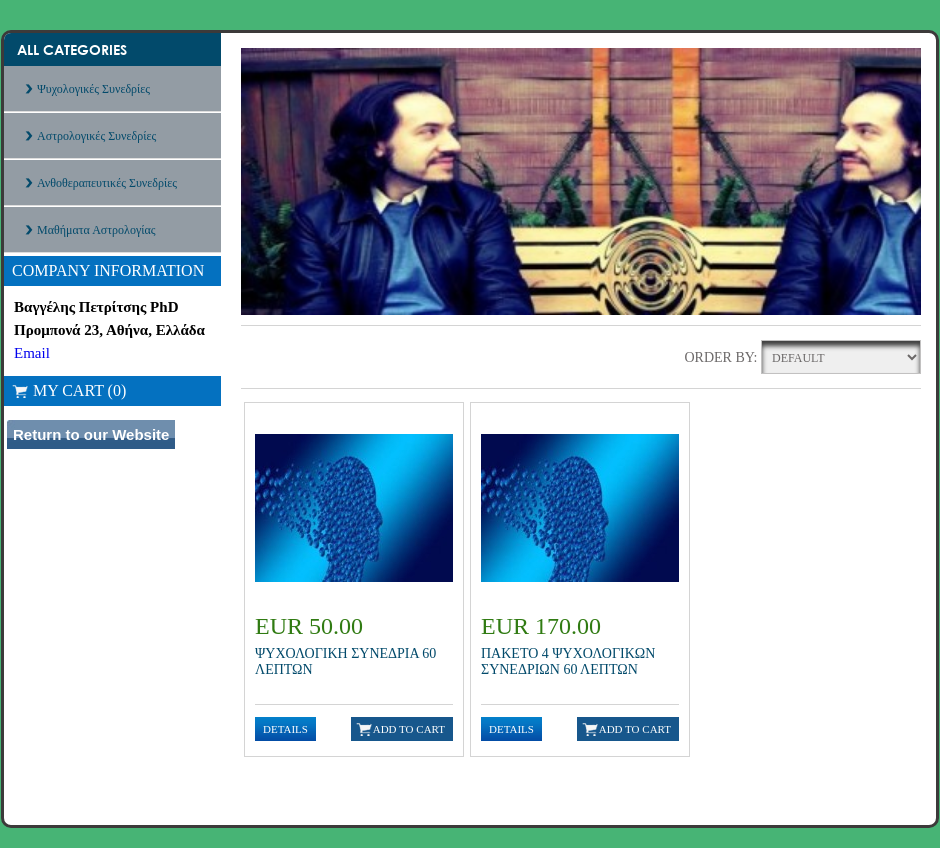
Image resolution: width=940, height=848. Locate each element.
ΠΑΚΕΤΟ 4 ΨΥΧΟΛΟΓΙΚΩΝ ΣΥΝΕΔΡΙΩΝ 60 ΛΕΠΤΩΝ (568, 661)
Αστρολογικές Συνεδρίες (96, 136)
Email (32, 353)
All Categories (72, 49)
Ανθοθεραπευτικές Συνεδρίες (107, 183)
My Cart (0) (69, 390)
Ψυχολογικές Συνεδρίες (93, 89)
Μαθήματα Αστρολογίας (96, 230)
